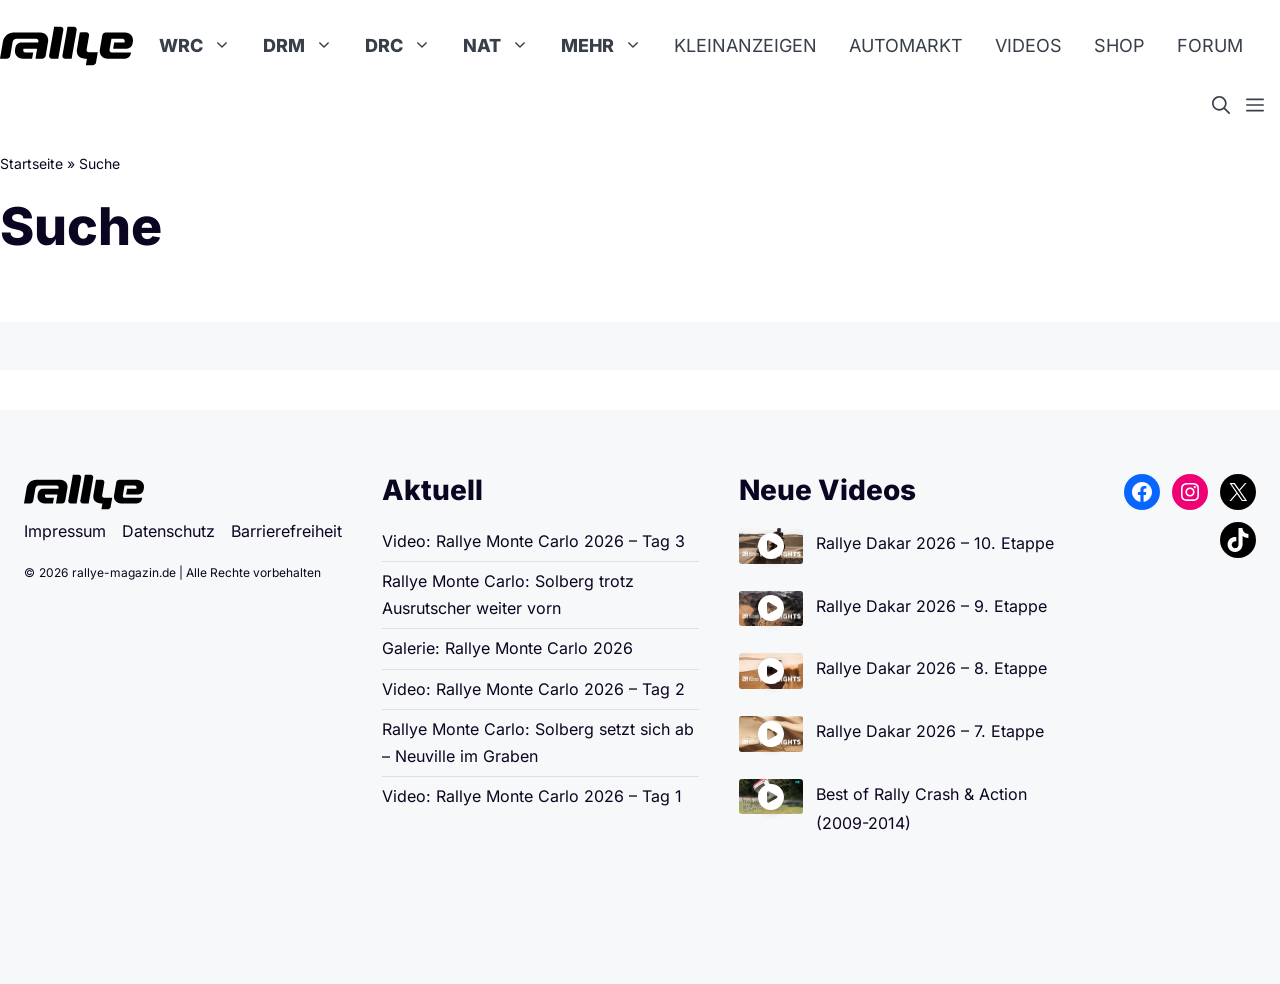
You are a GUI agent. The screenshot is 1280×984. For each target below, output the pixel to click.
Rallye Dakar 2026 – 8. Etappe (931, 668)
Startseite (31, 163)
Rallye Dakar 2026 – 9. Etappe (931, 606)
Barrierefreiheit (286, 531)
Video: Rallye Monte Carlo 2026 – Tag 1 (532, 796)
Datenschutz (168, 531)
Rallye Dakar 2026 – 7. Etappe (930, 731)
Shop (1119, 45)
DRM (306, 46)
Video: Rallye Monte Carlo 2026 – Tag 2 (533, 689)
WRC (203, 46)
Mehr (609, 46)
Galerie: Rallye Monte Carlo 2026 (507, 648)
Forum (1210, 45)
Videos (1028, 45)
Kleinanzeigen (745, 45)
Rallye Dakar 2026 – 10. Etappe (935, 543)
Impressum (65, 531)
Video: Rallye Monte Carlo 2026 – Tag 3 (533, 541)
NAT (504, 46)
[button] (1229, 106)
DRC (406, 46)
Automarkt (906, 45)
